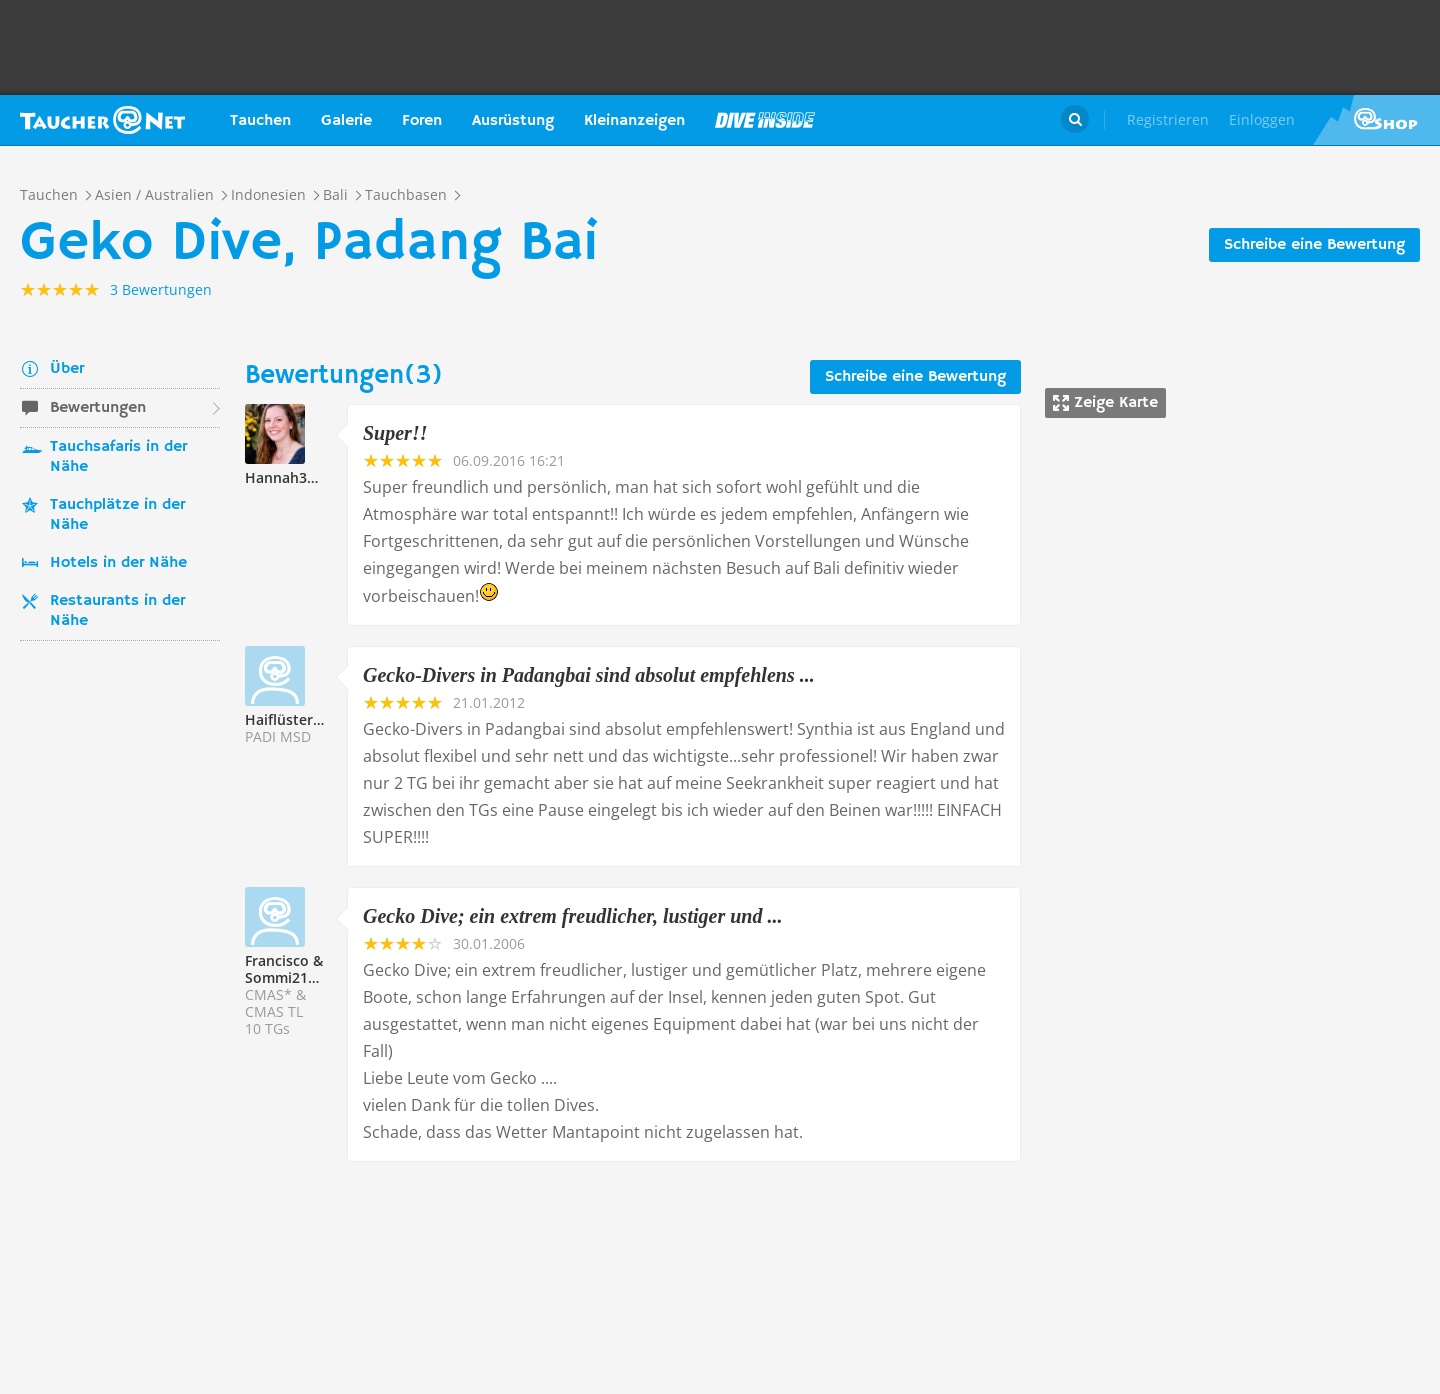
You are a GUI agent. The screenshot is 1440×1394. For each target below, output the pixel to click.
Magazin (765, 120)
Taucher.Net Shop (1376, 120)
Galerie (346, 121)
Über (67, 369)
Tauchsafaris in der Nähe (118, 457)
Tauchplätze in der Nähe (117, 515)
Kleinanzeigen (634, 121)
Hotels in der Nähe (118, 563)
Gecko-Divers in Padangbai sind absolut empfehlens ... (589, 675)
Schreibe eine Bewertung (1314, 245)
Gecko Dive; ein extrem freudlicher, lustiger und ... (572, 916)
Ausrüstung (513, 121)
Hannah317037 (296, 477)
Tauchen (260, 121)
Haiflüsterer (286, 719)
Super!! (395, 433)
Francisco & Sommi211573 (292, 969)
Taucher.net (102, 120)
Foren (422, 121)
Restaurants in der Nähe (117, 611)
